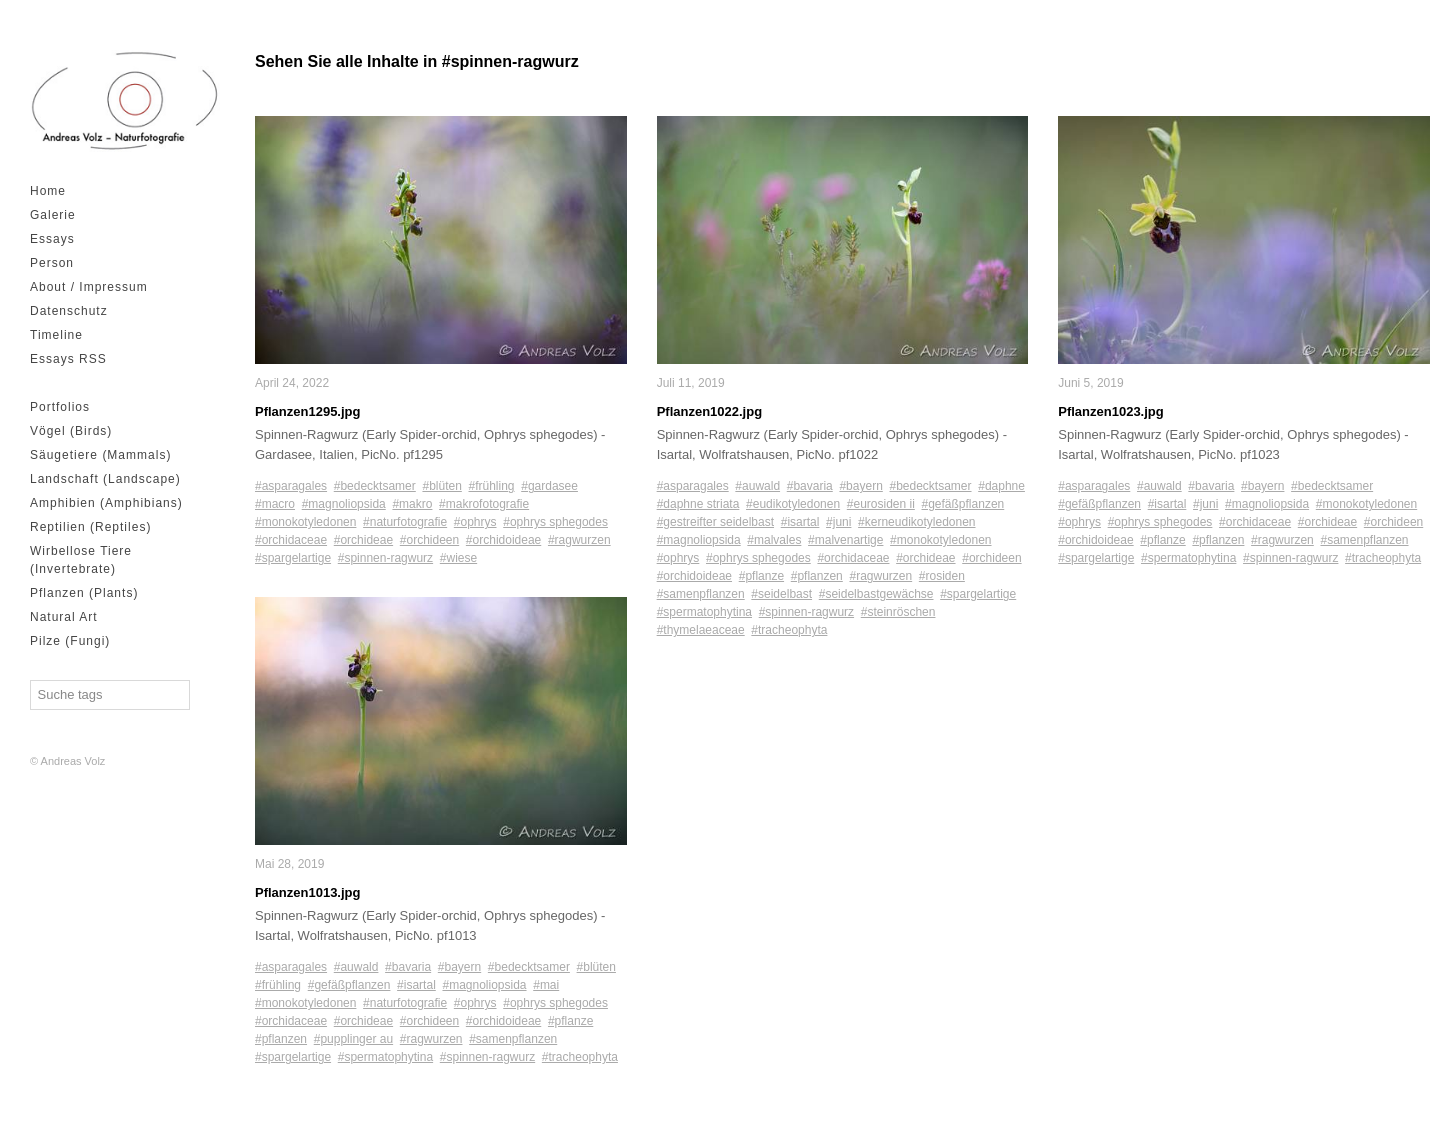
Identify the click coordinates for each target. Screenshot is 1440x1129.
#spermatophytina (385, 1058)
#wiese (458, 558)
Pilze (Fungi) (70, 641)
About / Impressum (89, 287)
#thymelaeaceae (701, 630)
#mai (546, 986)
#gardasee (549, 486)
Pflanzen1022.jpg (709, 411)
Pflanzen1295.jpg (307, 411)
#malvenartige (845, 540)
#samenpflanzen (513, 1040)
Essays (52, 239)
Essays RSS (68, 359)
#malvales (774, 540)
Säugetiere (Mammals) (100, 455)
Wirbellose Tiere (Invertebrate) (81, 560)
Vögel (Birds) (71, 431)
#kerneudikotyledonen (916, 522)
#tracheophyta (580, 1058)
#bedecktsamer (375, 486)
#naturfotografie (405, 522)
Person (52, 263)
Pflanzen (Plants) (84, 593)
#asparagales (291, 486)
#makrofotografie (484, 504)
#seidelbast (781, 594)
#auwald (356, 968)
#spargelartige (293, 558)
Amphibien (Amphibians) (106, 503)
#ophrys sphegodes (555, 522)
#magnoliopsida (344, 504)
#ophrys (475, 522)
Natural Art (64, 617)
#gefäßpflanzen (349, 986)
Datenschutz (69, 311)
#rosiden (942, 576)
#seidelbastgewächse (876, 594)
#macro (275, 504)
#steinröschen (898, 612)
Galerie (53, 215)
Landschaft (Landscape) (105, 479)
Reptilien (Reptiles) (90, 527)
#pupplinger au (353, 1040)
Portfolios (60, 407)
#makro (412, 504)
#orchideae (363, 540)
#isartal (416, 986)
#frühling (492, 486)
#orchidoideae (503, 540)
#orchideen (429, 540)
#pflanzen (281, 1040)
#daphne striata (698, 504)
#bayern (459, 968)
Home (48, 191)
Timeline (56, 335)
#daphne (1001, 486)
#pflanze (570, 1022)
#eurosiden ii (881, 504)
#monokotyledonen (305, 522)
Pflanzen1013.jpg (307, 892)
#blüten (441, 486)
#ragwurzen (579, 540)
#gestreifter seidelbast (715, 522)
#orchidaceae (291, 540)
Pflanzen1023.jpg (1110, 411)
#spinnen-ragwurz (385, 558)
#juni (838, 522)
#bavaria (408, 968)
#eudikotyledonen (793, 504)
